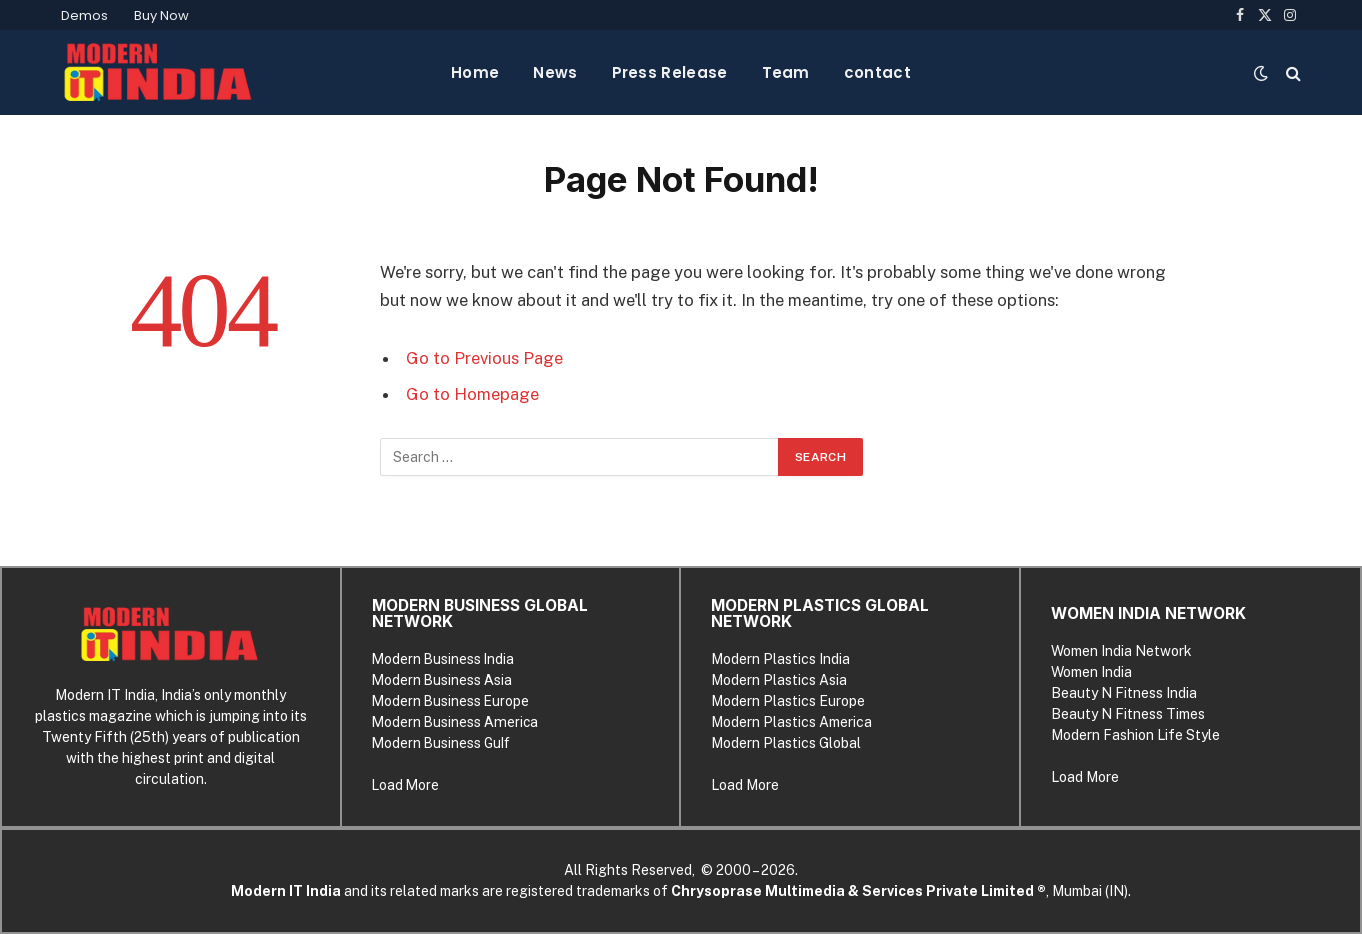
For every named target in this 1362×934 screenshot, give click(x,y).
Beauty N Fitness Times (1128, 714)
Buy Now (161, 15)
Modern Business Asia (442, 680)
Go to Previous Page (484, 358)
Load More (405, 785)
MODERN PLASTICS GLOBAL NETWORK (820, 613)
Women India (1091, 672)
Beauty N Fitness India (1124, 693)
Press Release (670, 72)
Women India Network (1121, 651)
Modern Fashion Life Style (1135, 735)
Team (786, 72)
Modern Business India (443, 659)
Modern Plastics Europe (788, 701)
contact (877, 72)
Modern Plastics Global (786, 743)
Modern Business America (455, 722)
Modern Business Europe (450, 701)
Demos (84, 15)
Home (475, 72)
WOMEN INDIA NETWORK (1148, 613)
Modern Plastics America (791, 722)
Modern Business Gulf (441, 743)
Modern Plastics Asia (779, 680)
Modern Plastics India (780, 659)
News (555, 72)
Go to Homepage (472, 394)
